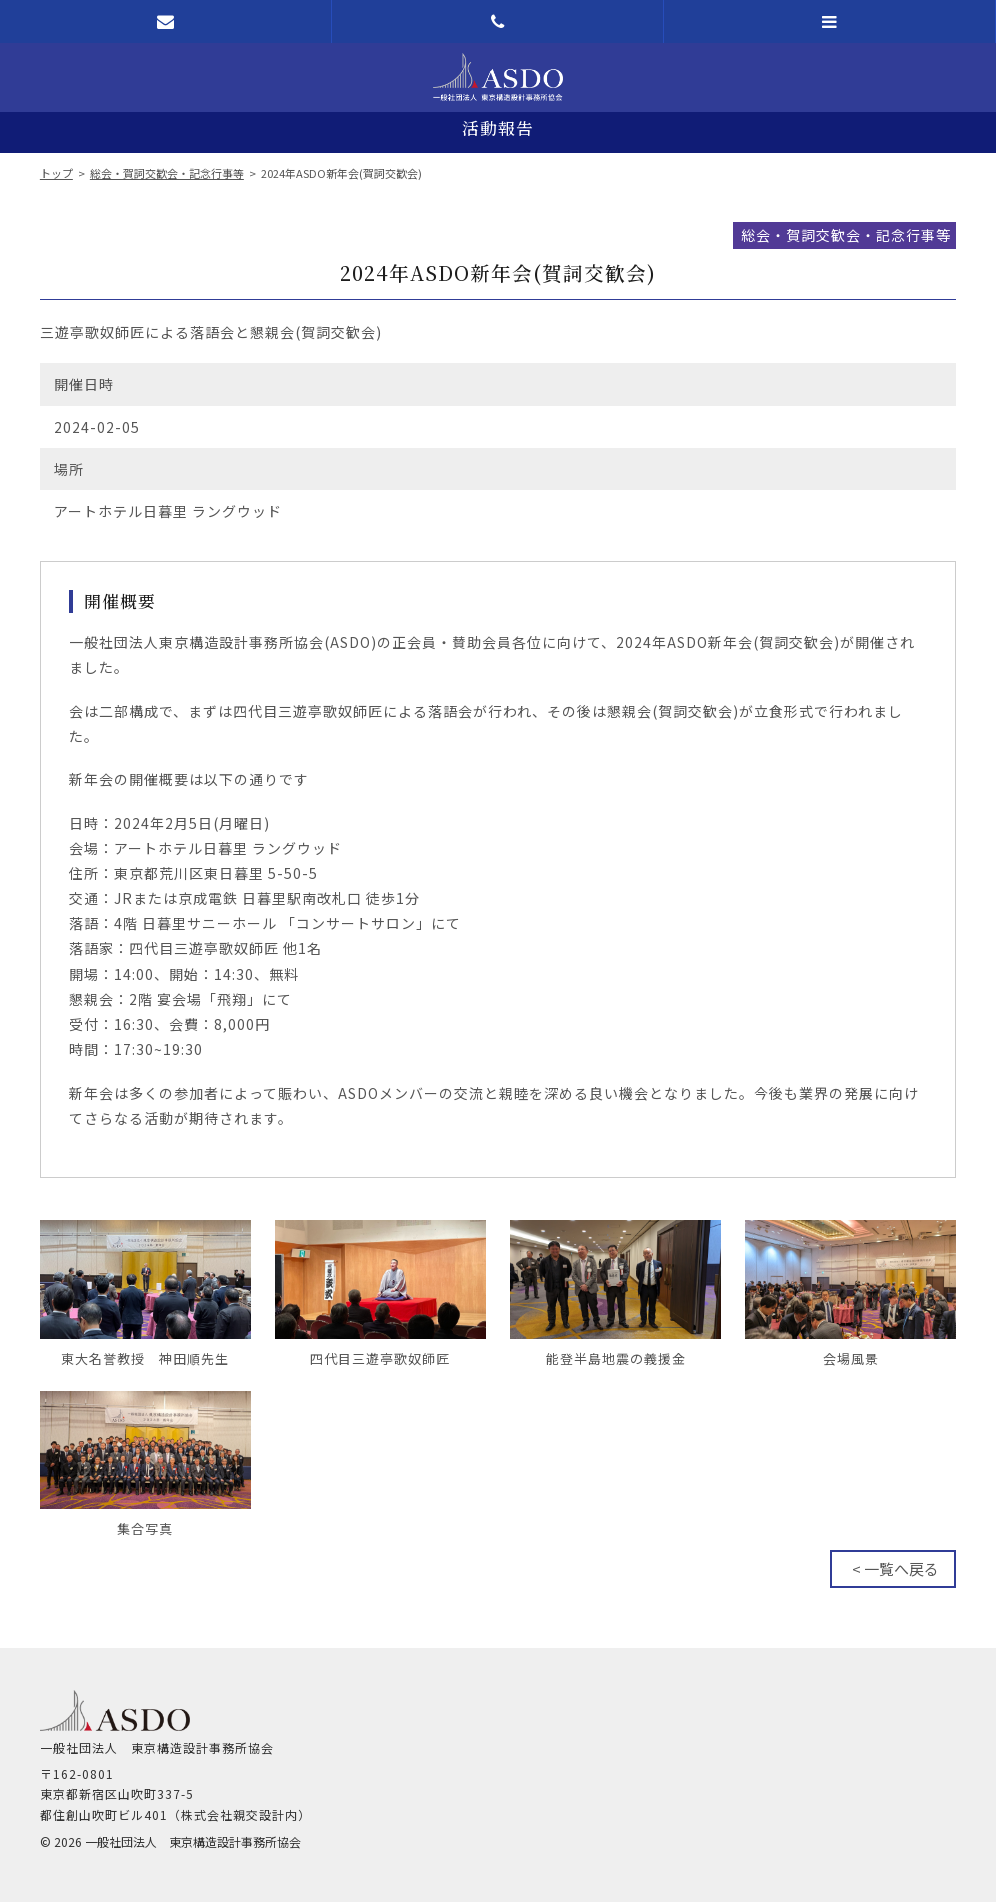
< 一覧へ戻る (895, 1568)
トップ (56, 173)
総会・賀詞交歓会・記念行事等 (167, 173)
